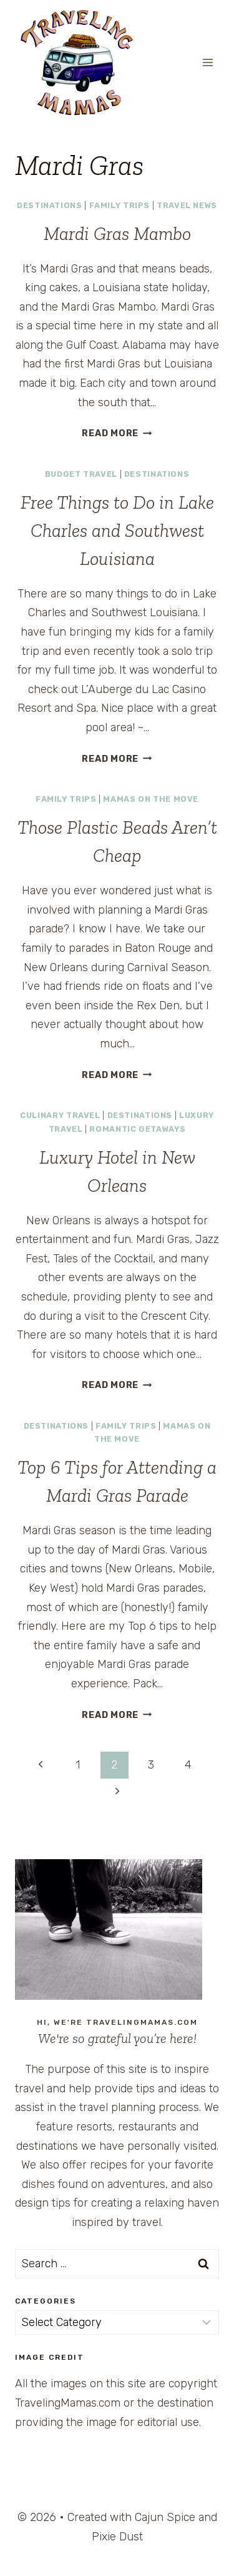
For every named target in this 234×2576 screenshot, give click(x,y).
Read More (117, 433)
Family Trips (119, 205)
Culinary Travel (60, 1115)
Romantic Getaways (137, 1129)
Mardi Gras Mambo (117, 233)
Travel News (187, 205)
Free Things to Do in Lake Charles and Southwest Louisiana (117, 530)
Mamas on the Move (150, 799)
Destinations (49, 205)
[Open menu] (207, 62)
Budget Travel (81, 474)
